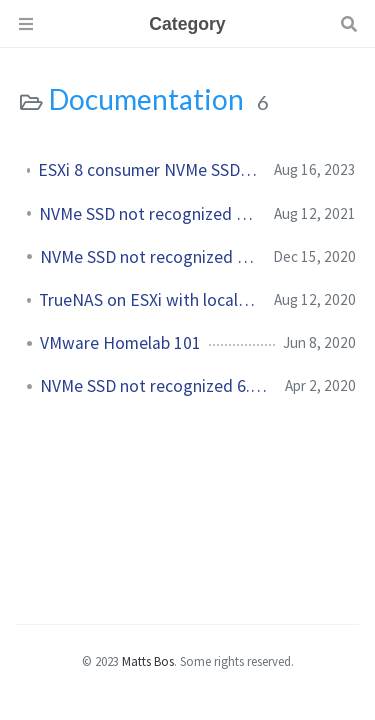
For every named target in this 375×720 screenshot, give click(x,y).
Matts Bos (148, 661)
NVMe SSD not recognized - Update (148, 214)
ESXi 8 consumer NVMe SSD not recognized (148, 170)
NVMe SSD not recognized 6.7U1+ (154, 386)
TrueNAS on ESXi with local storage (148, 300)
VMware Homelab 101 (120, 343)
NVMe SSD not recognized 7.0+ (148, 257)
